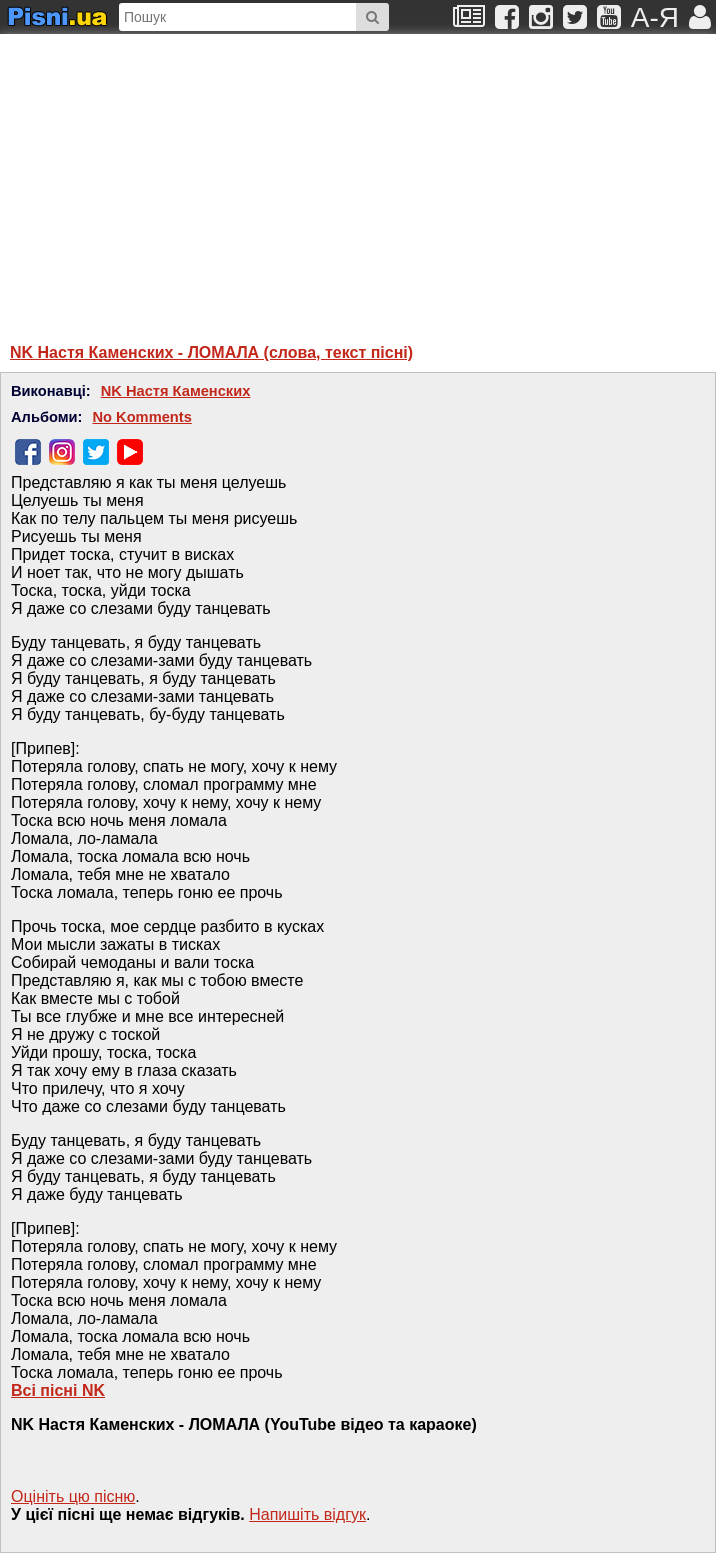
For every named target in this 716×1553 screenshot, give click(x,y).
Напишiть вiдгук (307, 1514)
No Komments (141, 417)
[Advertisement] (205, 179)
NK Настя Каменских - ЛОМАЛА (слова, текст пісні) (211, 352)
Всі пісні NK (58, 1390)
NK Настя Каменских (176, 391)
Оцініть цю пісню (73, 1496)
